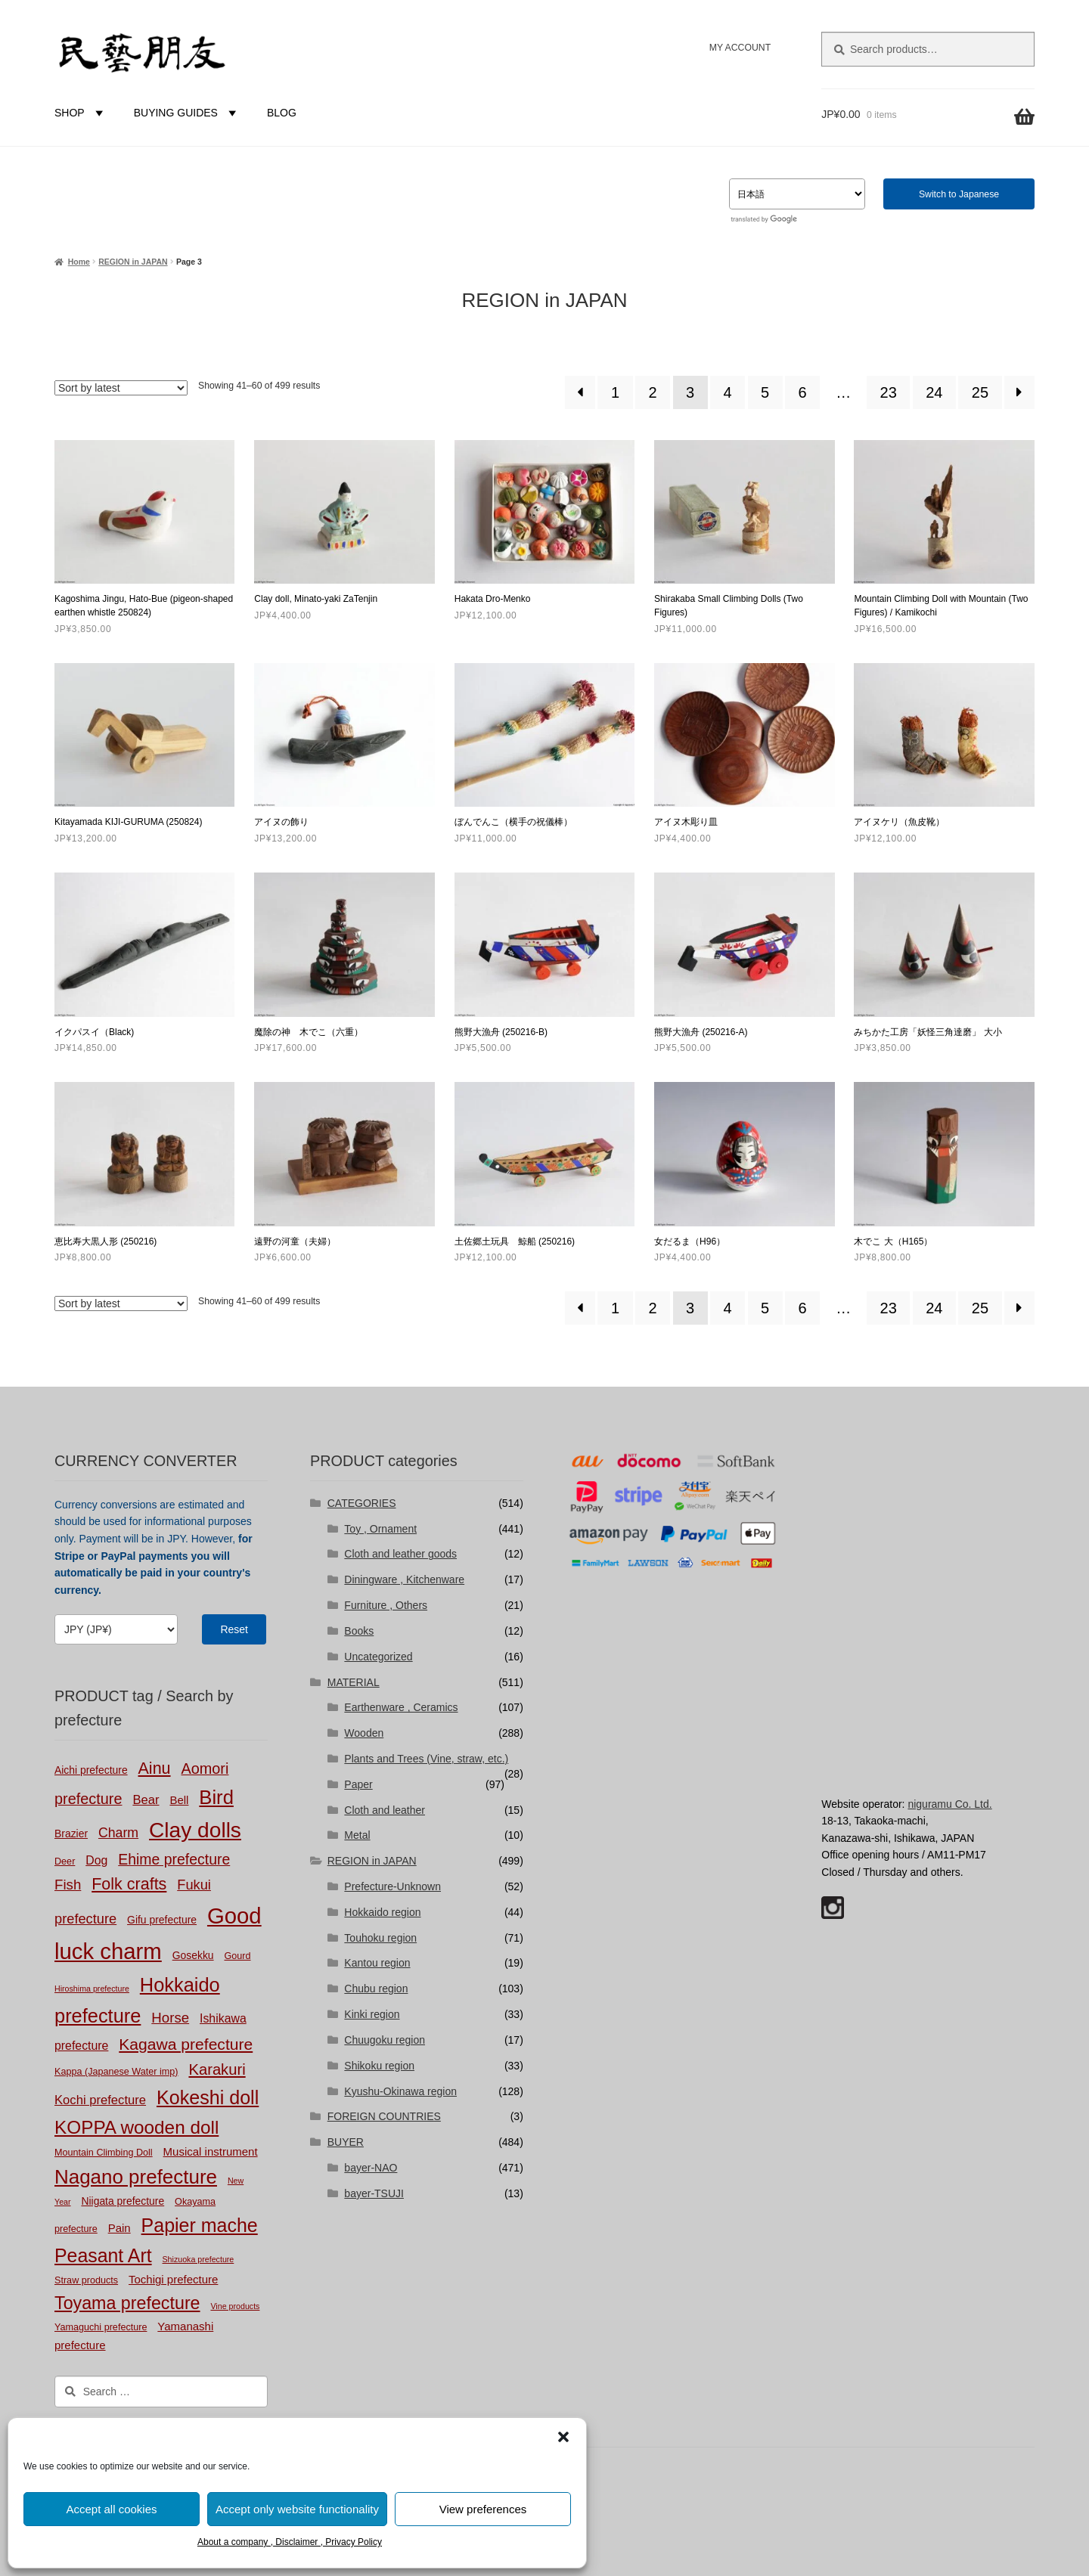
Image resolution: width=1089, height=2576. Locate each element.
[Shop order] (121, 387)
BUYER (345, 2142)
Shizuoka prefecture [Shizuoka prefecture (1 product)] (198, 2259)
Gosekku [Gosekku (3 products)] (193, 1955)
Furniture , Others (385, 1605)
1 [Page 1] (615, 392)
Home (79, 261)
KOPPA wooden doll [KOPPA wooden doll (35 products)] (136, 2127)
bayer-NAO (370, 2168)
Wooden (363, 1733)
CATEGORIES (361, 1503)
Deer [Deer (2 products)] (64, 1861)
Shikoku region (379, 2066)
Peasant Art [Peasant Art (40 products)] (103, 2255)
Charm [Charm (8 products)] (118, 1832)
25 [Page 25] (980, 392)
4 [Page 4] (728, 392)
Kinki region (371, 2014)
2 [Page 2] (652, 392)
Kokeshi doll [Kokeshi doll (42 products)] (208, 2097)
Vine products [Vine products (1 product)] (234, 2306)
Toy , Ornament (380, 1529)
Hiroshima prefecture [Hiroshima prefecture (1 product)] (91, 1988)
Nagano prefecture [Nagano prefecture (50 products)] (135, 2176)
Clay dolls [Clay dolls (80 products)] (195, 1830)
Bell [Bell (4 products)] (178, 1799)
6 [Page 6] (803, 392)
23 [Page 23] (888, 392)
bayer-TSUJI (374, 2193)
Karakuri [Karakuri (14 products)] (216, 2069)
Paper (358, 1784)
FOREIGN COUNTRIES (384, 2116)
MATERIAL (353, 1682)
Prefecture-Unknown (392, 1886)
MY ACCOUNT (740, 47)
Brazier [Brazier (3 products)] (71, 1833)
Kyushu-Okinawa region (400, 2091)
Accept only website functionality (297, 2509)
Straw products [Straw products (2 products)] (86, 2280)
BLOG (281, 113)
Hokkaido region (382, 1912)
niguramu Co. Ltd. (949, 1804)
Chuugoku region (384, 2040)
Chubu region (376, 1988)
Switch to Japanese (959, 194)
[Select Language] (797, 194)
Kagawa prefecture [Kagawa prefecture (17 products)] (186, 2044)
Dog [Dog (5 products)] (96, 1860)
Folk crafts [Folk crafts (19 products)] (129, 1884)
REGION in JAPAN (132, 261)
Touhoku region (380, 1938)
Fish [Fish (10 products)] (67, 1884)
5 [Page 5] (765, 392)
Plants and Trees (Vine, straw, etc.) (426, 1759)
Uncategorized (378, 1657)
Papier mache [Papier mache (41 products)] (199, 2225)
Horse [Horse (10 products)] (170, 2018)
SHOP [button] (80, 113)
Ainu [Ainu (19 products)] (154, 1768)
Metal (357, 1835)
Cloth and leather (384, 1810)
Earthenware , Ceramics (401, 1707)
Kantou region (377, 1963)
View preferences (483, 2509)
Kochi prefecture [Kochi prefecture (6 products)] (100, 2100)
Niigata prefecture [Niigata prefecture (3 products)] (122, 2201)
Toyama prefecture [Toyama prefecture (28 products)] (127, 2303)
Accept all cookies (111, 2509)
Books (359, 1631)
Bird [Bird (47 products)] (216, 1797)
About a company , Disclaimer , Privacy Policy (289, 2542)
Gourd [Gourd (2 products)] (237, 1956)
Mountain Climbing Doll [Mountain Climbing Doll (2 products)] (103, 2152)
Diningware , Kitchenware (404, 1579)
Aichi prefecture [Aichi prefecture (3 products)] (91, 1770)
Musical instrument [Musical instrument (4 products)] (210, 2151)
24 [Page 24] (934, 392)
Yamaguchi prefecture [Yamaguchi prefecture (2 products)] (100, 2327)
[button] (563, 2436)
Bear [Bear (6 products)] (145, 1800)
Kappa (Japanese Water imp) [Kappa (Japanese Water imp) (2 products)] (116, 2071)
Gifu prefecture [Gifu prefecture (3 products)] (162, 1920)
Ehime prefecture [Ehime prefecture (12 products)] (174, 1859)
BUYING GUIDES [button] (187, 113)
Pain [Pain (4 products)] (119, 2227)
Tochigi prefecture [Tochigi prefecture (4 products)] (173, 2279)
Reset (234, 1629)
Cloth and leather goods (400, 1554)
